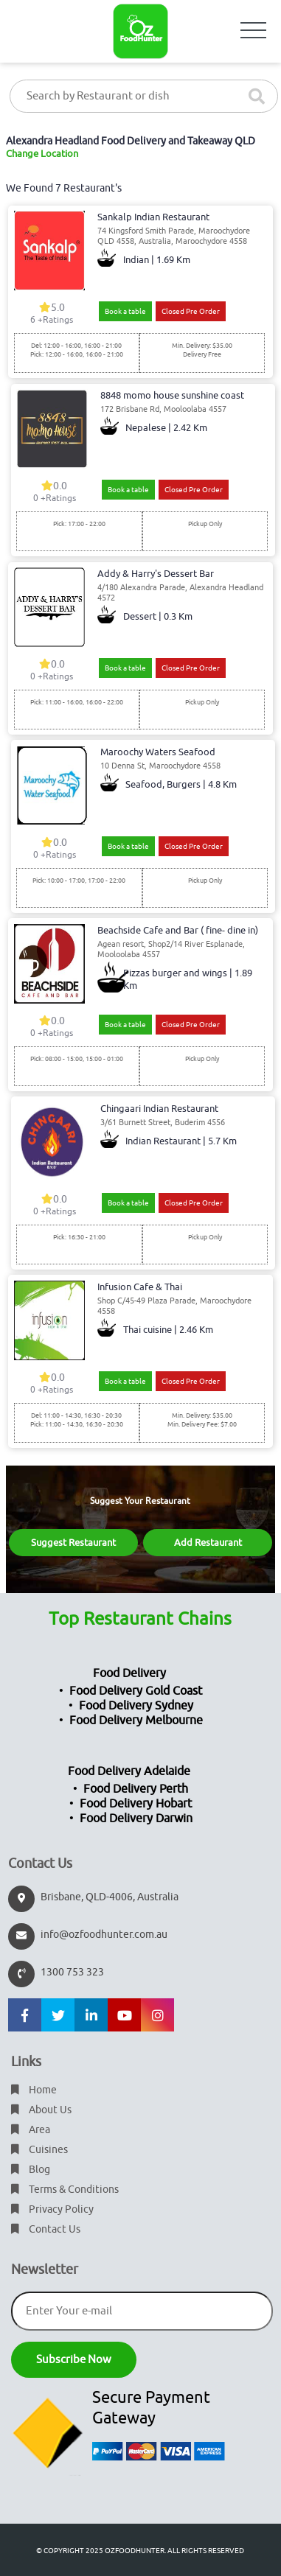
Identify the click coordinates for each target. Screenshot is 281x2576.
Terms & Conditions (65, 2189)
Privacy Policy (52, 2209)
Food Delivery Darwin (136, 1818)
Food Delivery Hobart (136, 1803)
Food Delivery (129, 1673)
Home (34, 2090)
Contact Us (45, 2229)
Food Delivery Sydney (136, 1705)
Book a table (125, 311)
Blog (30, 2169)
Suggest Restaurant (73, 1542)
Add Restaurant (208, 1542)
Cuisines (39, 2149)
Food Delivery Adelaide (129, 1771)
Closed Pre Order (191, 311)
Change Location (42, 153)
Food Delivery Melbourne (136, 1720)
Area (30, 2130)
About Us (41, 2110)
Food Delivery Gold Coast (135, 1691)
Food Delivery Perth (135, 1789)
